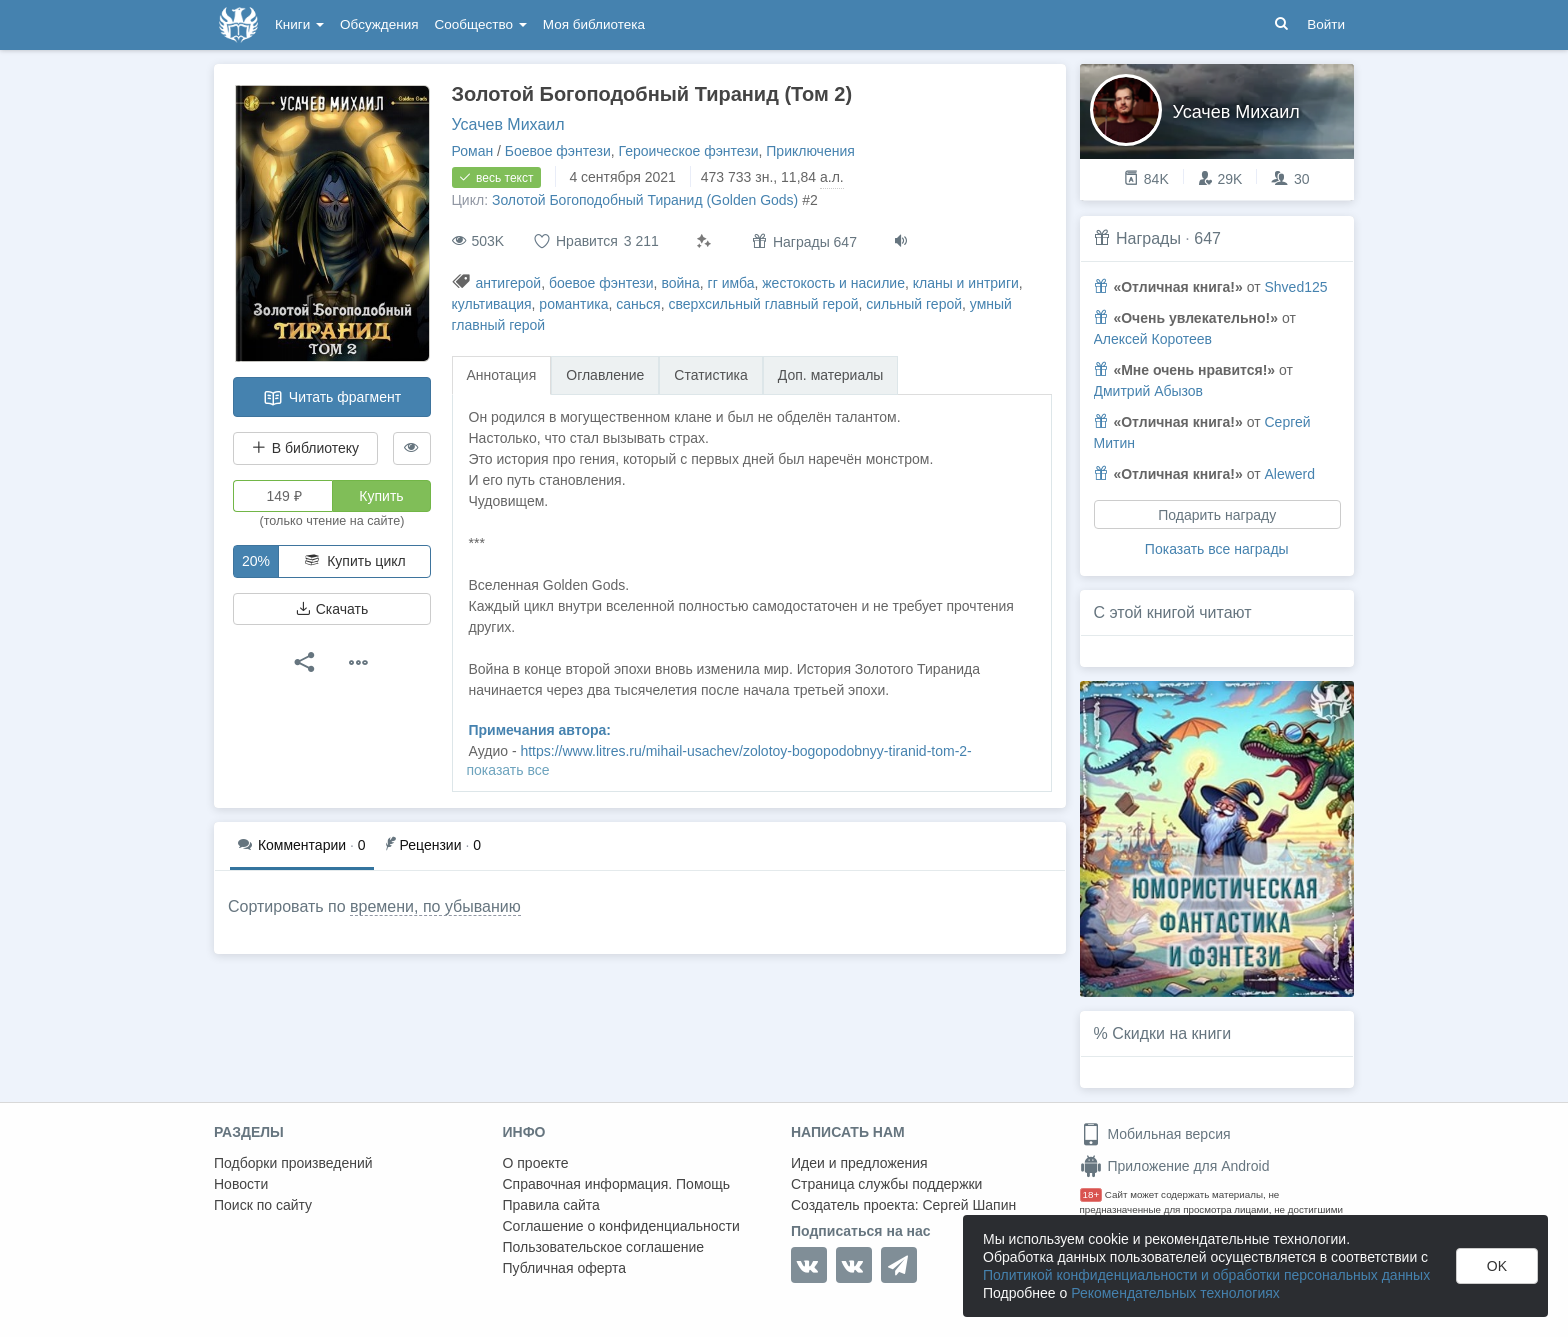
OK (1497, 1266)
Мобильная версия (1155, 1134)
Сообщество (481, 24)
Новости (241, 1184)
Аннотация (502, 375)
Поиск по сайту (263, 1205)
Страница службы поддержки (886, 1184)
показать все (508, 770)
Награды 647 (804, 241)
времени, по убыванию (435, 906)
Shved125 (1295, 287)
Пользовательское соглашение (604, 1247)
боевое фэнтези (601, 283)
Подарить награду (1217, 515)
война (680, 283)
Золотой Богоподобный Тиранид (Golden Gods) (645, 200)
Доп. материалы (831, 375)
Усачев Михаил (508, 124)
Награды (1148, 238)
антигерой (508, 283)
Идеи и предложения (859, 1163)
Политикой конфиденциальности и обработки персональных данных (1206, 1275)
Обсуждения (379, 24)
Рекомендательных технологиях (1175, 1293)
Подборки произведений (293, 1163)
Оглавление (605, 375)
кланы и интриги (966, 283)
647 (1207, 238)
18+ (1091, 1194)
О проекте (536, 1163)
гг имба (731, 283)
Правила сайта (551, 1205)
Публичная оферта (565, 1268)
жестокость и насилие (833, 283)
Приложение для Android (1175, 1166)
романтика (573, 304)
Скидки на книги (1171, 1033)
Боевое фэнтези (558, 151)
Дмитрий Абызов (1149, 391)
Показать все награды (1217, 549)
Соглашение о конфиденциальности (621, 1226)
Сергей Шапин (969, 1205)
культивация (492, 304)
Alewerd (1289, 474)
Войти (1326, 24)
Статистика (711, 375)
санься (638, 304)
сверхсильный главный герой (763, 304)
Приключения (810, 151)
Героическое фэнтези (688, 151)
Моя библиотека (594, 24)
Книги (299, 24)
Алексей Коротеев (1153, 339)
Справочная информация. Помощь (617, 1184)
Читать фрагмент (332, 398)
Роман (473, 151)
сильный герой (914, 304)
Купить (381, 496)
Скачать (332, 609)
